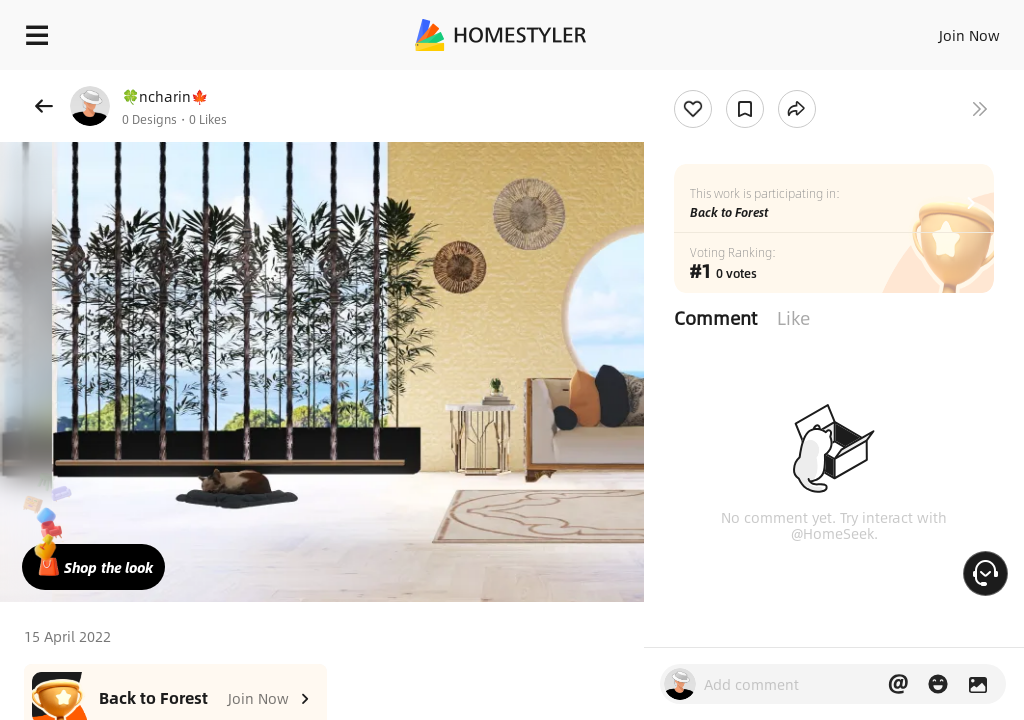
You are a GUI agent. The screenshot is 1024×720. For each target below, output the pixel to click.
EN (943, 30)
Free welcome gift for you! (768, 80)
